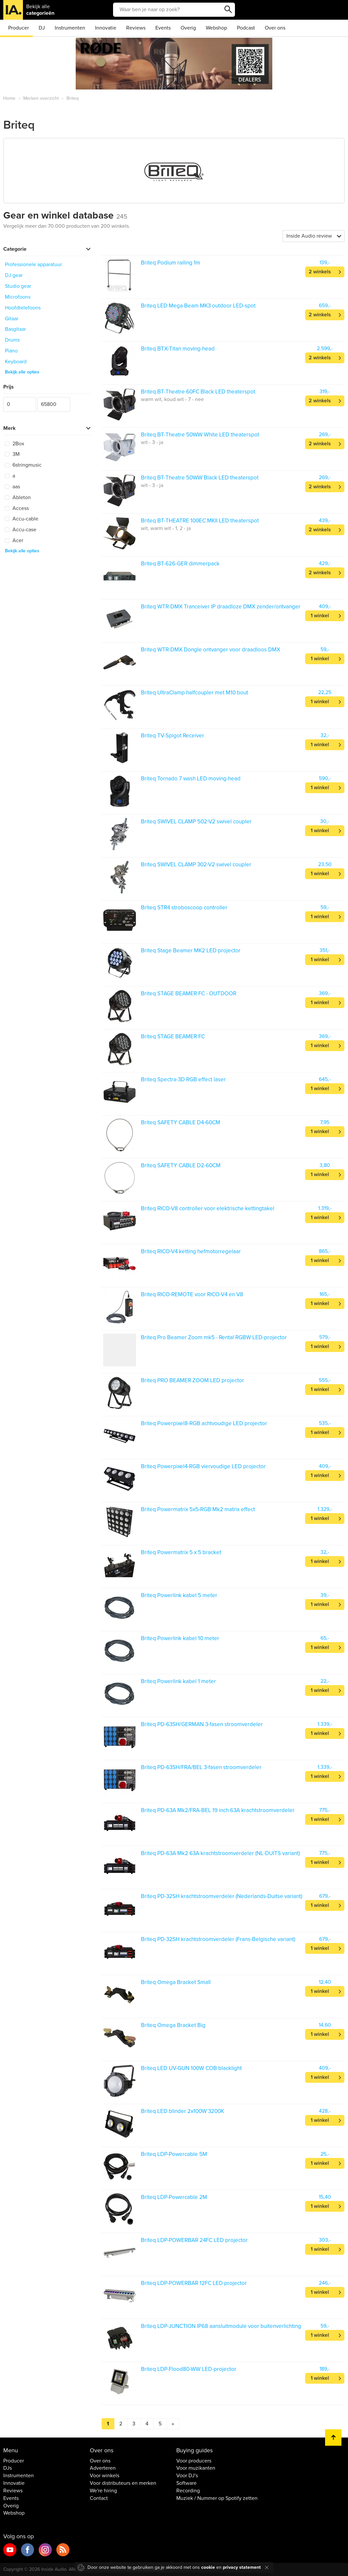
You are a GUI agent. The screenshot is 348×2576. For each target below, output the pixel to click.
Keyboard (16, 361)
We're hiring (103, 2490)
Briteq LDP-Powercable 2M (174, 2197)
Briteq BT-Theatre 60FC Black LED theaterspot (198, 391)
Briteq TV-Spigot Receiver (172, 735)
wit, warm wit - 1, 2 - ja (166, 528)
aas (12, 486)
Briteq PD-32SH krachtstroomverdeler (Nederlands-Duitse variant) (221, 1896)
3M (12, 454)
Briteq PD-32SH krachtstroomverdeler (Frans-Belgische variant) (218, 1939)
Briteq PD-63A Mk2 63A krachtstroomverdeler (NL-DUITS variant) (220, 1853)
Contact (99, 2498)
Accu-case (20, 529)
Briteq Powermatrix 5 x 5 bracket (181, 1552)
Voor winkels (104, 2475)
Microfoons (17, 297)
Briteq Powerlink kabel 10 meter (180, 1638)
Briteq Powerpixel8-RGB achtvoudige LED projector (204, 1423)
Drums (12, 340)
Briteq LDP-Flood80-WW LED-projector (188, 2369)
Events (163, 28)
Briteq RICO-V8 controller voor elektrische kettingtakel (207, 1208)
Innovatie (105, 28)
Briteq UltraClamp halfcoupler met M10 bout (194, 692)
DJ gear (14, 275)
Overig (188, 28)
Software (186, 2483)
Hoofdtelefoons (23, 308)
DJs (7, 2468)
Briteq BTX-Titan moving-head (178, 348)
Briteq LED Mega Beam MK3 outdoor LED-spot (198, 305)
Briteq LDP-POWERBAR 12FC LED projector (194, 2283)
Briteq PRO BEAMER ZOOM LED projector (192, 1380)
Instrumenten (70, 28)
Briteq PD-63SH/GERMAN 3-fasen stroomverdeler (202, 1724)
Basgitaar (15, 329)
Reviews (135, 28)
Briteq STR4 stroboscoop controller (184, 907)
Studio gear (18, 286)
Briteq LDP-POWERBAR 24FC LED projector (194, 2240)
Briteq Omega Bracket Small (176, 1982)
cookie (208, 2567)
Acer (14, 540)
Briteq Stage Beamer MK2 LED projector (191, 950)
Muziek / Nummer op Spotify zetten (217, 2498)
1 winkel (320, 615)
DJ (42, 28)
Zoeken (228, 9)
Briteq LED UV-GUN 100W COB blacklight (191, 2068)
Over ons (275, 28)
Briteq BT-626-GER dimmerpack (180, 563)
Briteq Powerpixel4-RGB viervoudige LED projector (203, 1466)
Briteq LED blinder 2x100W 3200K (182, 2111)
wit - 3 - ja (152, 442)
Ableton (18, 497)
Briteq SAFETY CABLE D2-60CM (181, 1165)
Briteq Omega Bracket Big (173, 2025)
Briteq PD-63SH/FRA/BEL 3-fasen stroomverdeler (201, 1767)
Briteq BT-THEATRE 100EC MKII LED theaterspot (200, 520)
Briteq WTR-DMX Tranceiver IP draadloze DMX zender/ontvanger (220, 606)
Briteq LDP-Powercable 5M (174, 2154)
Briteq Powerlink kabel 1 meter (178, 1681)
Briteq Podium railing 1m (170, 262)
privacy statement (242, 2567)
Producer (18, 28)
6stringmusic (23, 465)
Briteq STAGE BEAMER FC (173, 1036)
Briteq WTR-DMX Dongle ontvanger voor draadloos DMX (210, 649)
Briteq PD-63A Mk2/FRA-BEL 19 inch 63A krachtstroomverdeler (218, 1810)
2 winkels (320, 271)
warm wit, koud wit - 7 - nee (172, 399)
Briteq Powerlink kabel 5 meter (179, 1595)
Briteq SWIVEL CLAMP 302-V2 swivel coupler (196, 864)
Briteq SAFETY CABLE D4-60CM (180, 1122)
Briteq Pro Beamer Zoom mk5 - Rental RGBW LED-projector (214, 1337)
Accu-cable (21, 519)
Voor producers (193, 2461)
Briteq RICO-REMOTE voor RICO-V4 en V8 (192, 1294)
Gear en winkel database (65, 215)
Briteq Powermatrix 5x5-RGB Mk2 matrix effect (198, 1509)
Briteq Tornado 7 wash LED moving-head (191, 778)
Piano (11, 351)
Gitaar (11, 318)
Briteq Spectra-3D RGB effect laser (183, 1079)
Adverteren (103, 2468)
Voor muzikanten (195, 2468)
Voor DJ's (187, 2475)
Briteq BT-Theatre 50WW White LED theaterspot (200, 434)
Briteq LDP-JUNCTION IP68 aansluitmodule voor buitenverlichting (221, 2326)
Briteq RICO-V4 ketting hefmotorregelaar (191, 1251)
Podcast (246, 28)
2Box (14, 443)
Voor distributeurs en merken (123, 2483)
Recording (188, 2490)
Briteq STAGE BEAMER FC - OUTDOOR (188, 993)
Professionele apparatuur (33, 264)
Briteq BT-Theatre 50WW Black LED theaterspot (200, 477)
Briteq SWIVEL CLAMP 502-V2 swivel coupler (196, 821)
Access (17, 508)
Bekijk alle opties (22, 372)
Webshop (216, 28)
